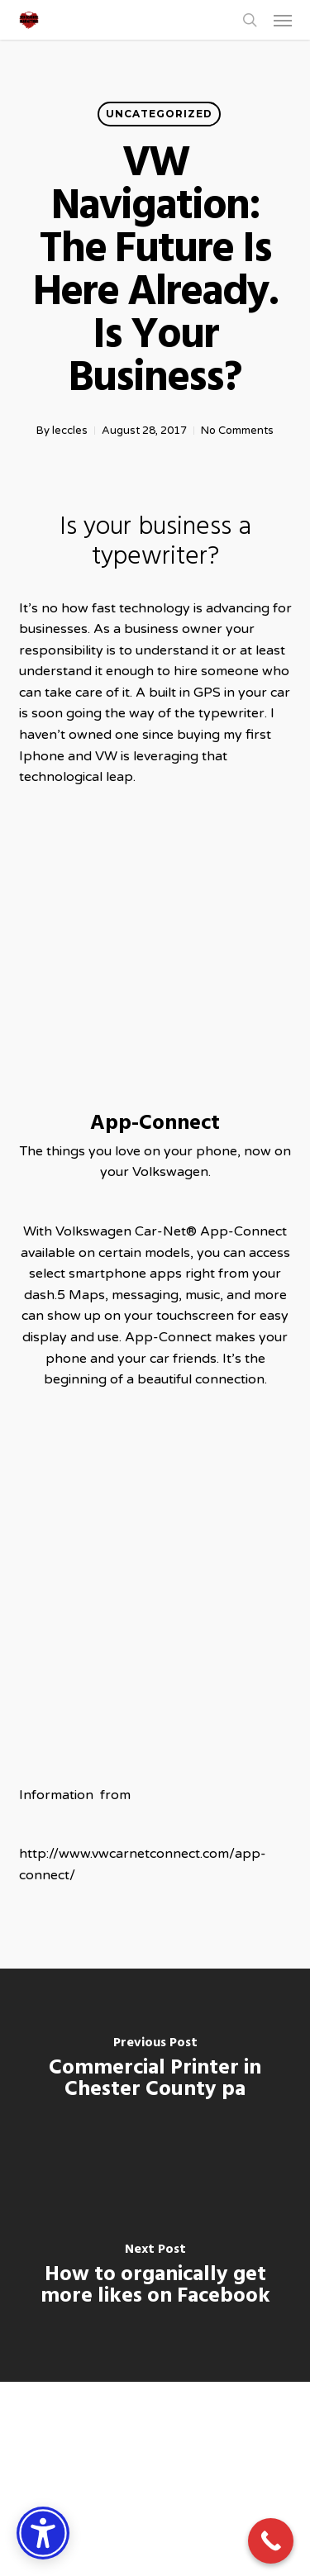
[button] (283, 20)
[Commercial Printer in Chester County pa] (155, 2072)
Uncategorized (159, 113)
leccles (70, 430)
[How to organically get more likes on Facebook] (155, 2278)
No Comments (237, 430)
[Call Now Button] (270, 2541)
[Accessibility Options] (43, 2533)
